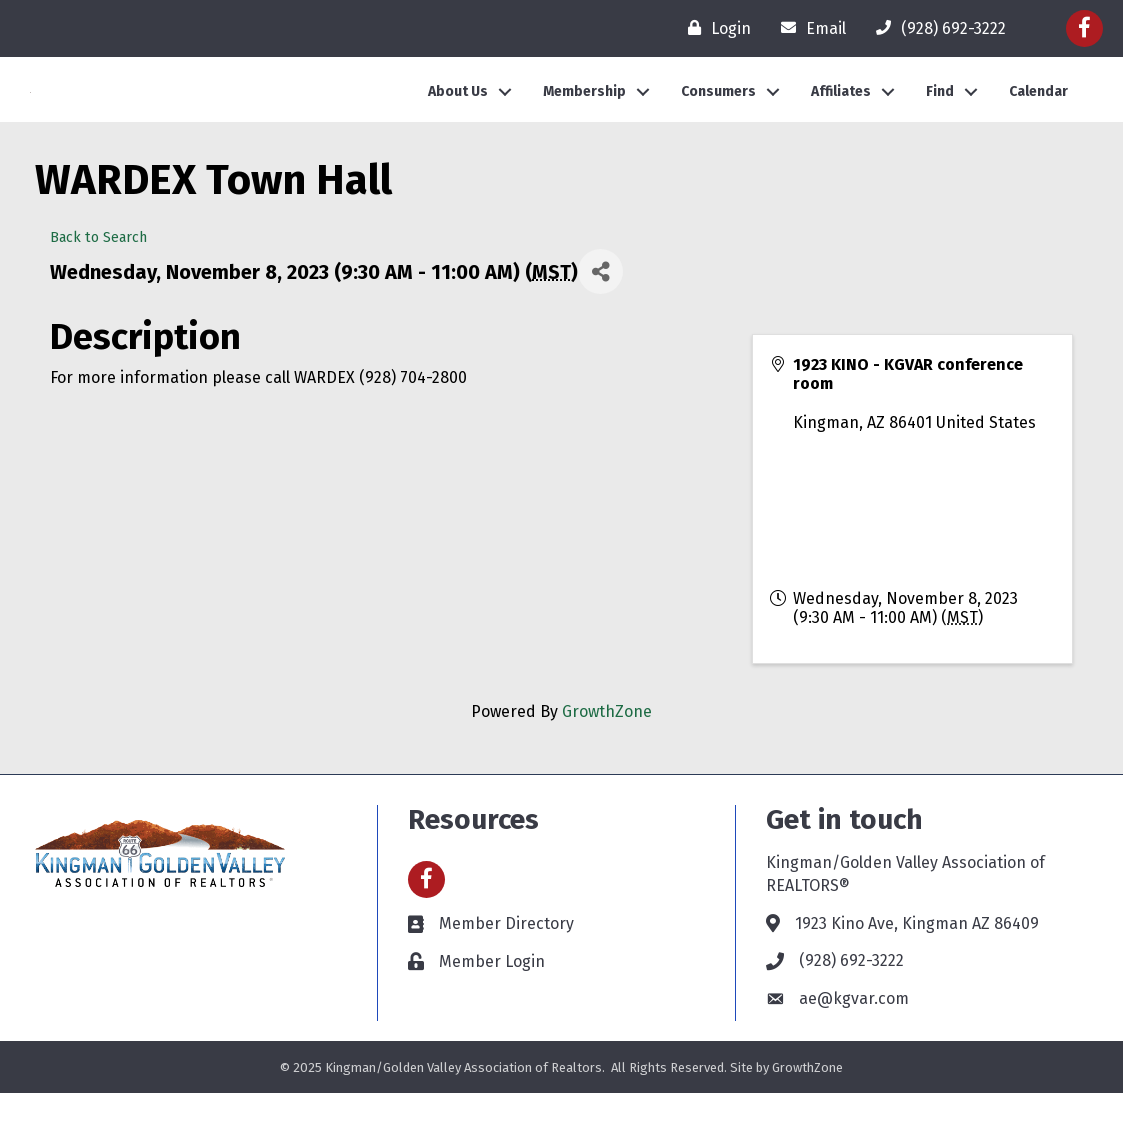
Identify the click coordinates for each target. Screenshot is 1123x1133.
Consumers (718, 111)
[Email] (808, 28)
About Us (458, 111)
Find (940, 111)
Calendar (1038, 111)
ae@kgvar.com (854, 1038)
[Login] (714, 28)
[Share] (600, 311)
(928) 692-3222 (851, 1000)
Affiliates (841, 111)
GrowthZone (607, 751)
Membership (584, 111)
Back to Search (98, 277)
